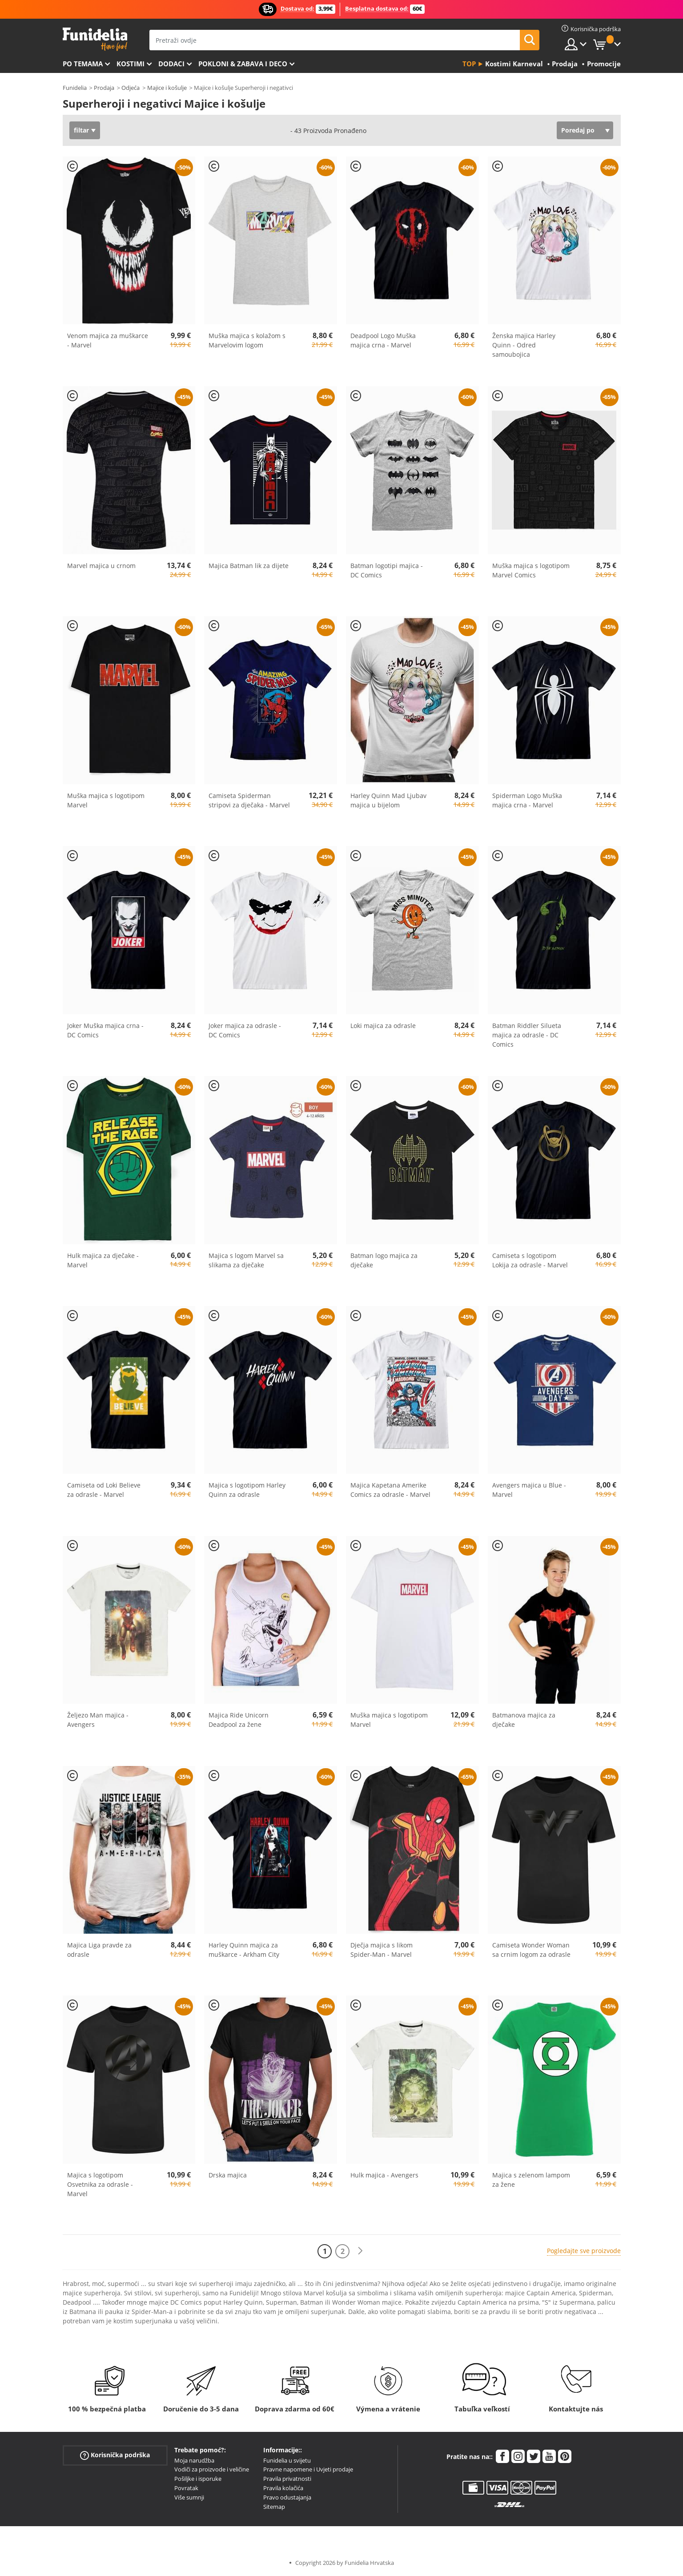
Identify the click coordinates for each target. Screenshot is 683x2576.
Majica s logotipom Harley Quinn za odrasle (247, 1490)
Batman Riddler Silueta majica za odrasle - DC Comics (526, 1034)
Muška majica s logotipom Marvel (106, 800)
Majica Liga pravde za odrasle (99, 1950)
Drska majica (228, 2175)
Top (469, 63)
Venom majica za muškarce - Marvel (107, 340)
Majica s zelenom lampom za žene (531, 2180)
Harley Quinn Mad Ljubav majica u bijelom (388, 800)
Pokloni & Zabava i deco (242, 63)
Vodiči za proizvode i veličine (211, 2469)
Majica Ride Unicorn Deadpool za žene (239, 1720)
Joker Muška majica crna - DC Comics (105, 1030)
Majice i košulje (167, 88)
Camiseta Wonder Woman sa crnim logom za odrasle (531, 1950)
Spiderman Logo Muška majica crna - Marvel (527, 800)
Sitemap (274, 2507)
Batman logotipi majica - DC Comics (386, 570)
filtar (81, 130)
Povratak (186, 2488)
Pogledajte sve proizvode (584, 2250)
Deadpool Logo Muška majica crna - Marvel (383, 340)
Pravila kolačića (283, 2488)
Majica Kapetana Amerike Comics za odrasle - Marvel (390, 1490)
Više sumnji (189, 2497)
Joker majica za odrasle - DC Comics (245, 1030)
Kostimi (131, 63)
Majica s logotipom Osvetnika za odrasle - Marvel (100, 2184)
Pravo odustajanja (287, 2497)
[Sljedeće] (360, 2251)
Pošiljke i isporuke (197, 2479)
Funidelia (75, 88)
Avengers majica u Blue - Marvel (529, 1490)
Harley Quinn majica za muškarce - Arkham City (244, 1950)
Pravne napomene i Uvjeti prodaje (308, 2469)
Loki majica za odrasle (383, 1025)
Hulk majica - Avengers (384, 2175)
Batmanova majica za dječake (523, 1720)
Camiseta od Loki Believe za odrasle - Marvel (104, 1490)
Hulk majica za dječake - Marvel (103, 1260)
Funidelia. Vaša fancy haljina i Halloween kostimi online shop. (95, 39)
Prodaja (104, 88)
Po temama (83, 63)
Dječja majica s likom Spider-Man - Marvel (381, 1950)
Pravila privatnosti (287, 2479)
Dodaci (171, 63)
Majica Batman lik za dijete (249, 565)
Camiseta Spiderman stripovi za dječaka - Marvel (249, 800)
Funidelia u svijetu (287, 2460)
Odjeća (130, 88)
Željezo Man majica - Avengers (98, 1720)
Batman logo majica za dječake (384, 1260)
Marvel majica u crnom (101, 565)
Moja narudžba (194, 2460)
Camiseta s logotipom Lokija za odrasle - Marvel (530, 1260)
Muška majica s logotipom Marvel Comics (531, 570)
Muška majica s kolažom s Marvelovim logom (247, 340)
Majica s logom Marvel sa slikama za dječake (246, 1260)
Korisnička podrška (115, 2454)
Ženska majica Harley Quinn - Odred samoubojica (523, 345)
